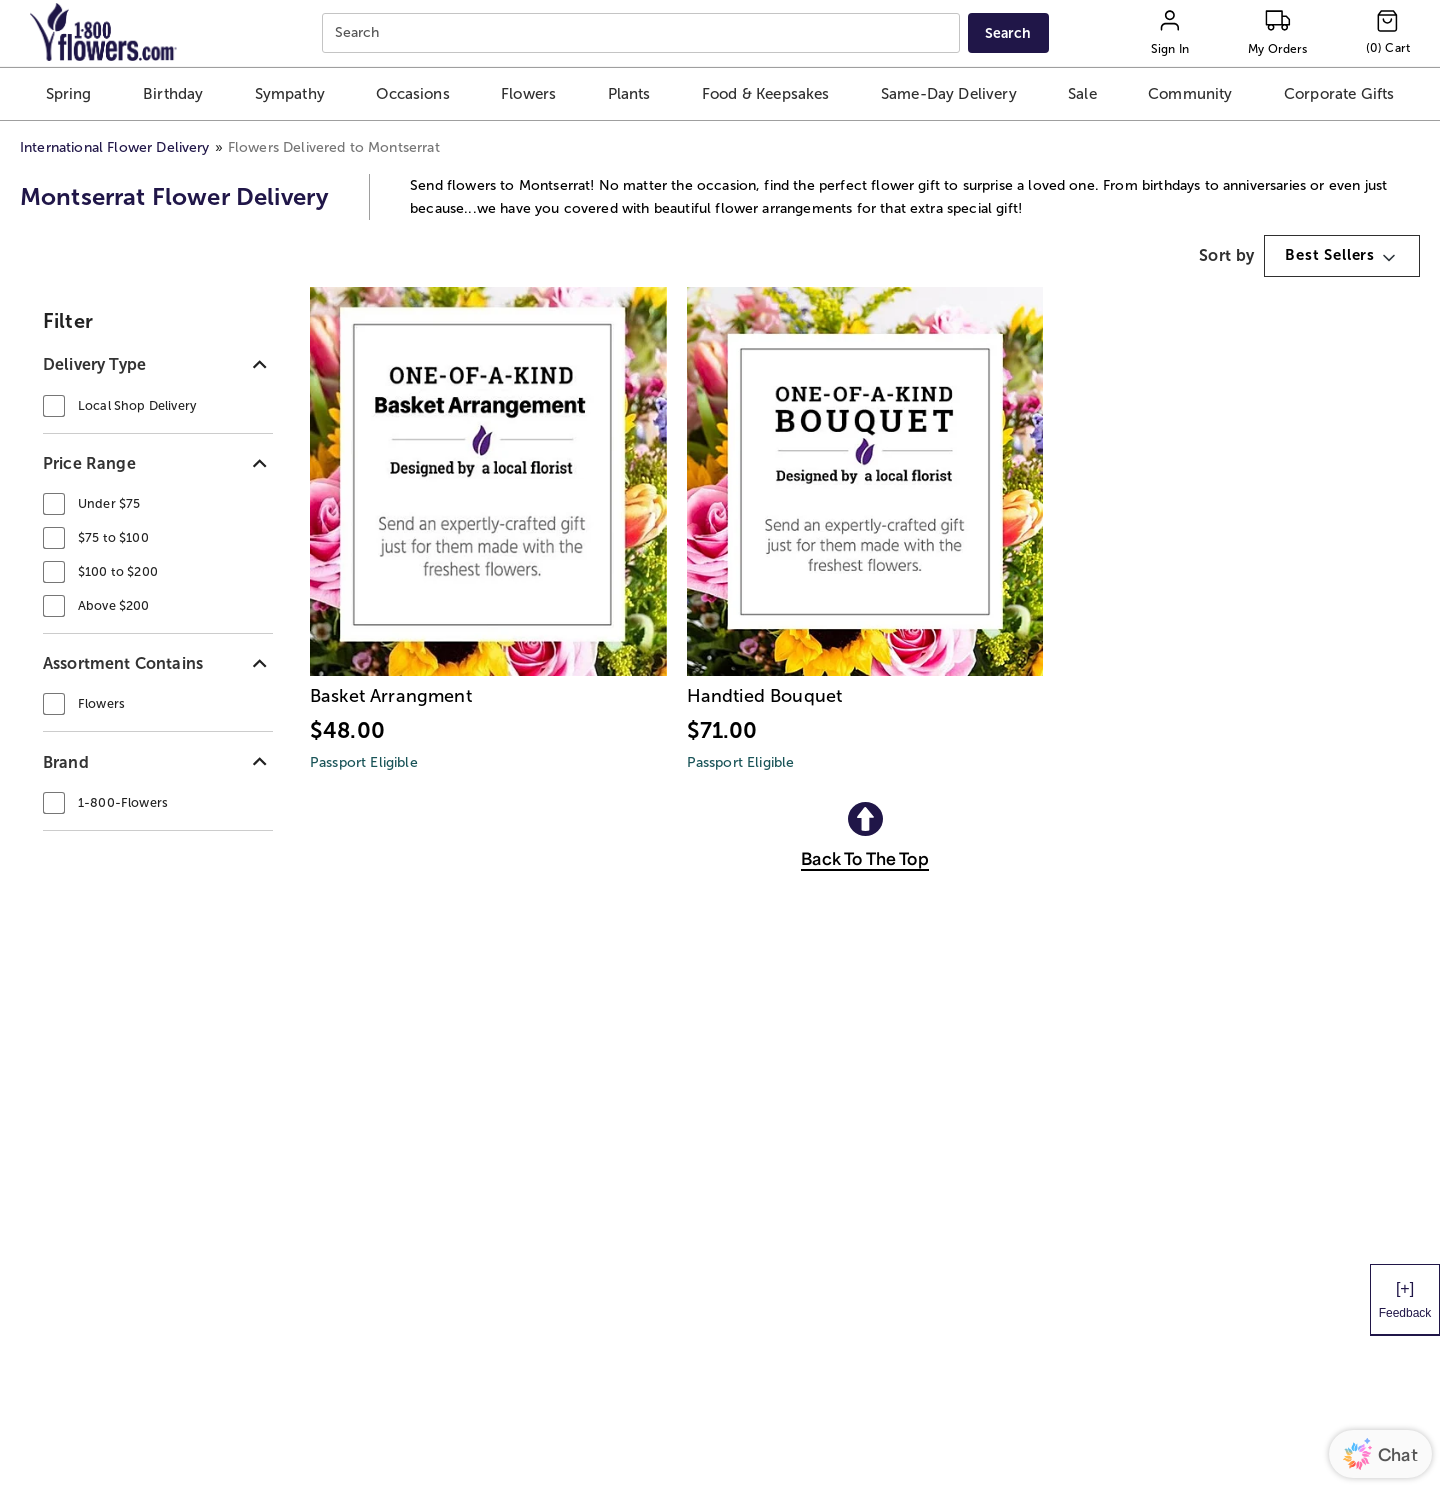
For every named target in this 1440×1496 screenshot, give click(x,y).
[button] (69, 94)
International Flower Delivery (115, 147)
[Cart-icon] (1388, 33)
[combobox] (643, 33)
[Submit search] (1008, 33)
